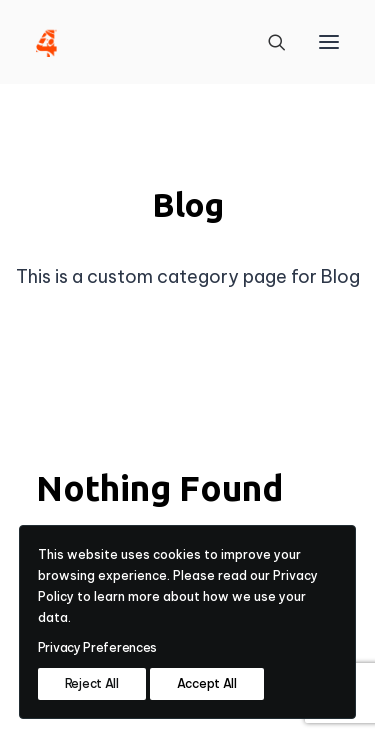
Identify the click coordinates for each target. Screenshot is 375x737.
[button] (329, 42)
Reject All (92, 683)
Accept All (207, 683)
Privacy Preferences (97, 647)
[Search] (268, 42)
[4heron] (46, 42)
